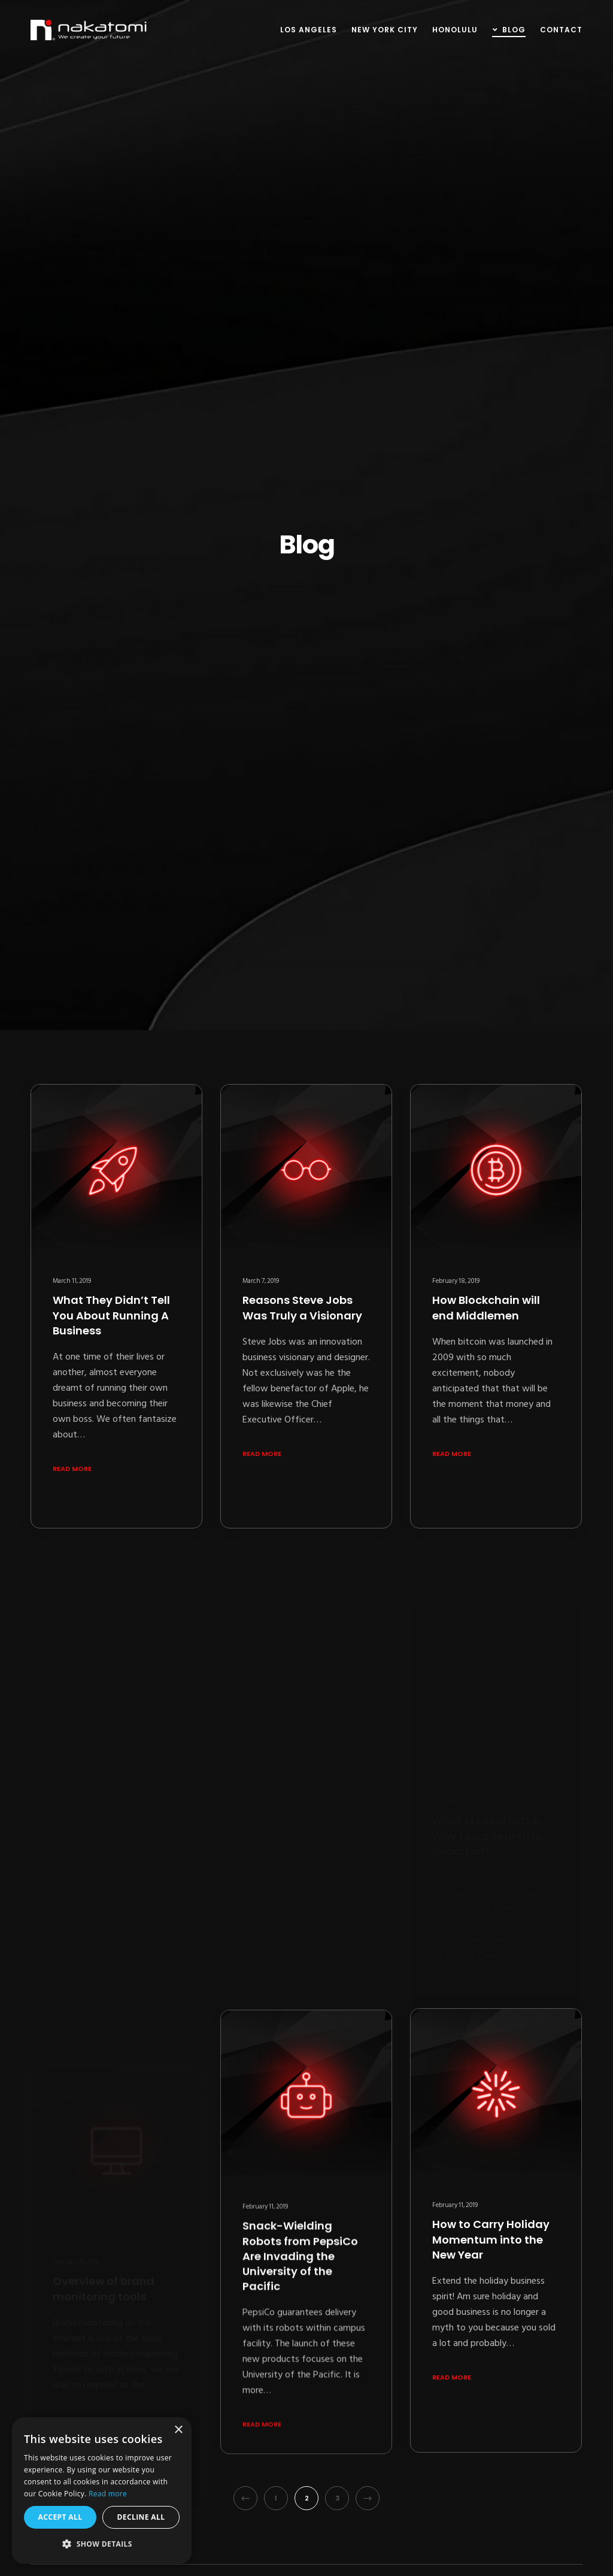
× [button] (178, 2430)
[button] (102, 2544)
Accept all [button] (60, 2517)
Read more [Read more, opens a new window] (108, 2494)
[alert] (102, 2490)
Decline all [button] (141, 2517)
